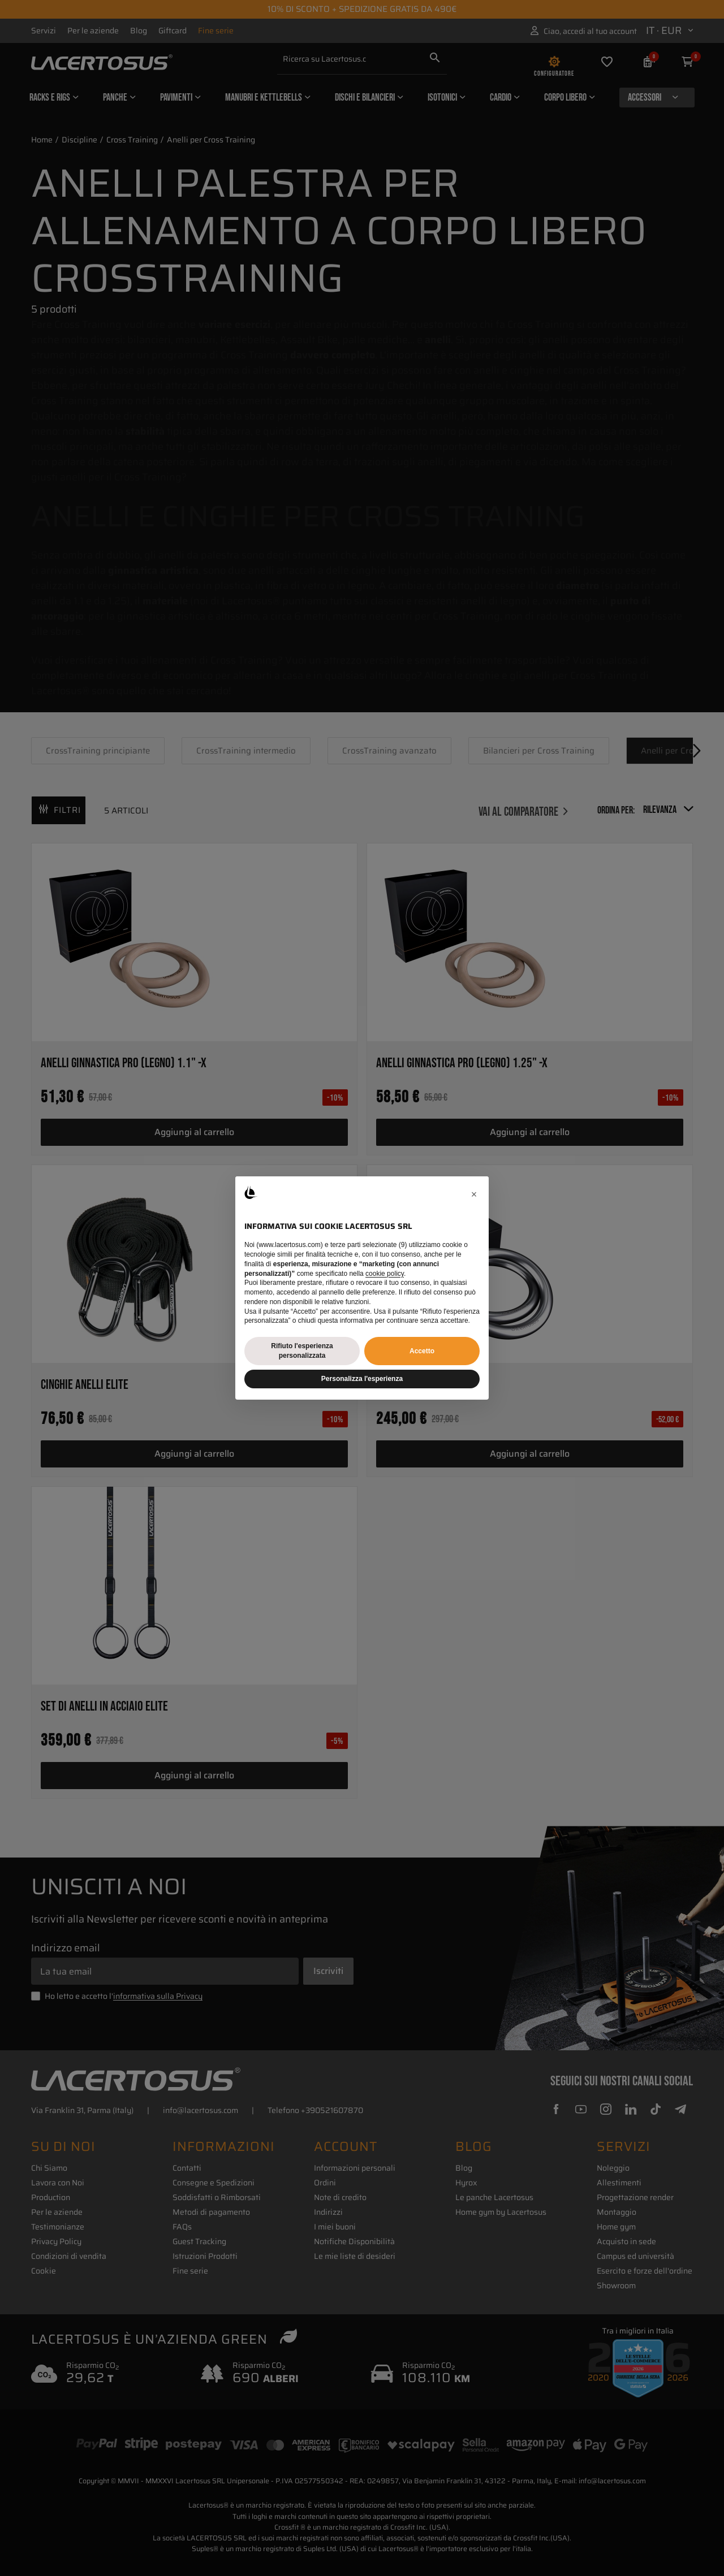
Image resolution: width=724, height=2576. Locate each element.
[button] (474, 1194)
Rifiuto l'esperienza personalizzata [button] (302, 1351)
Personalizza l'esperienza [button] (362, 1379)
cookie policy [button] (384, 1274)
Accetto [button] (422, 1351)
